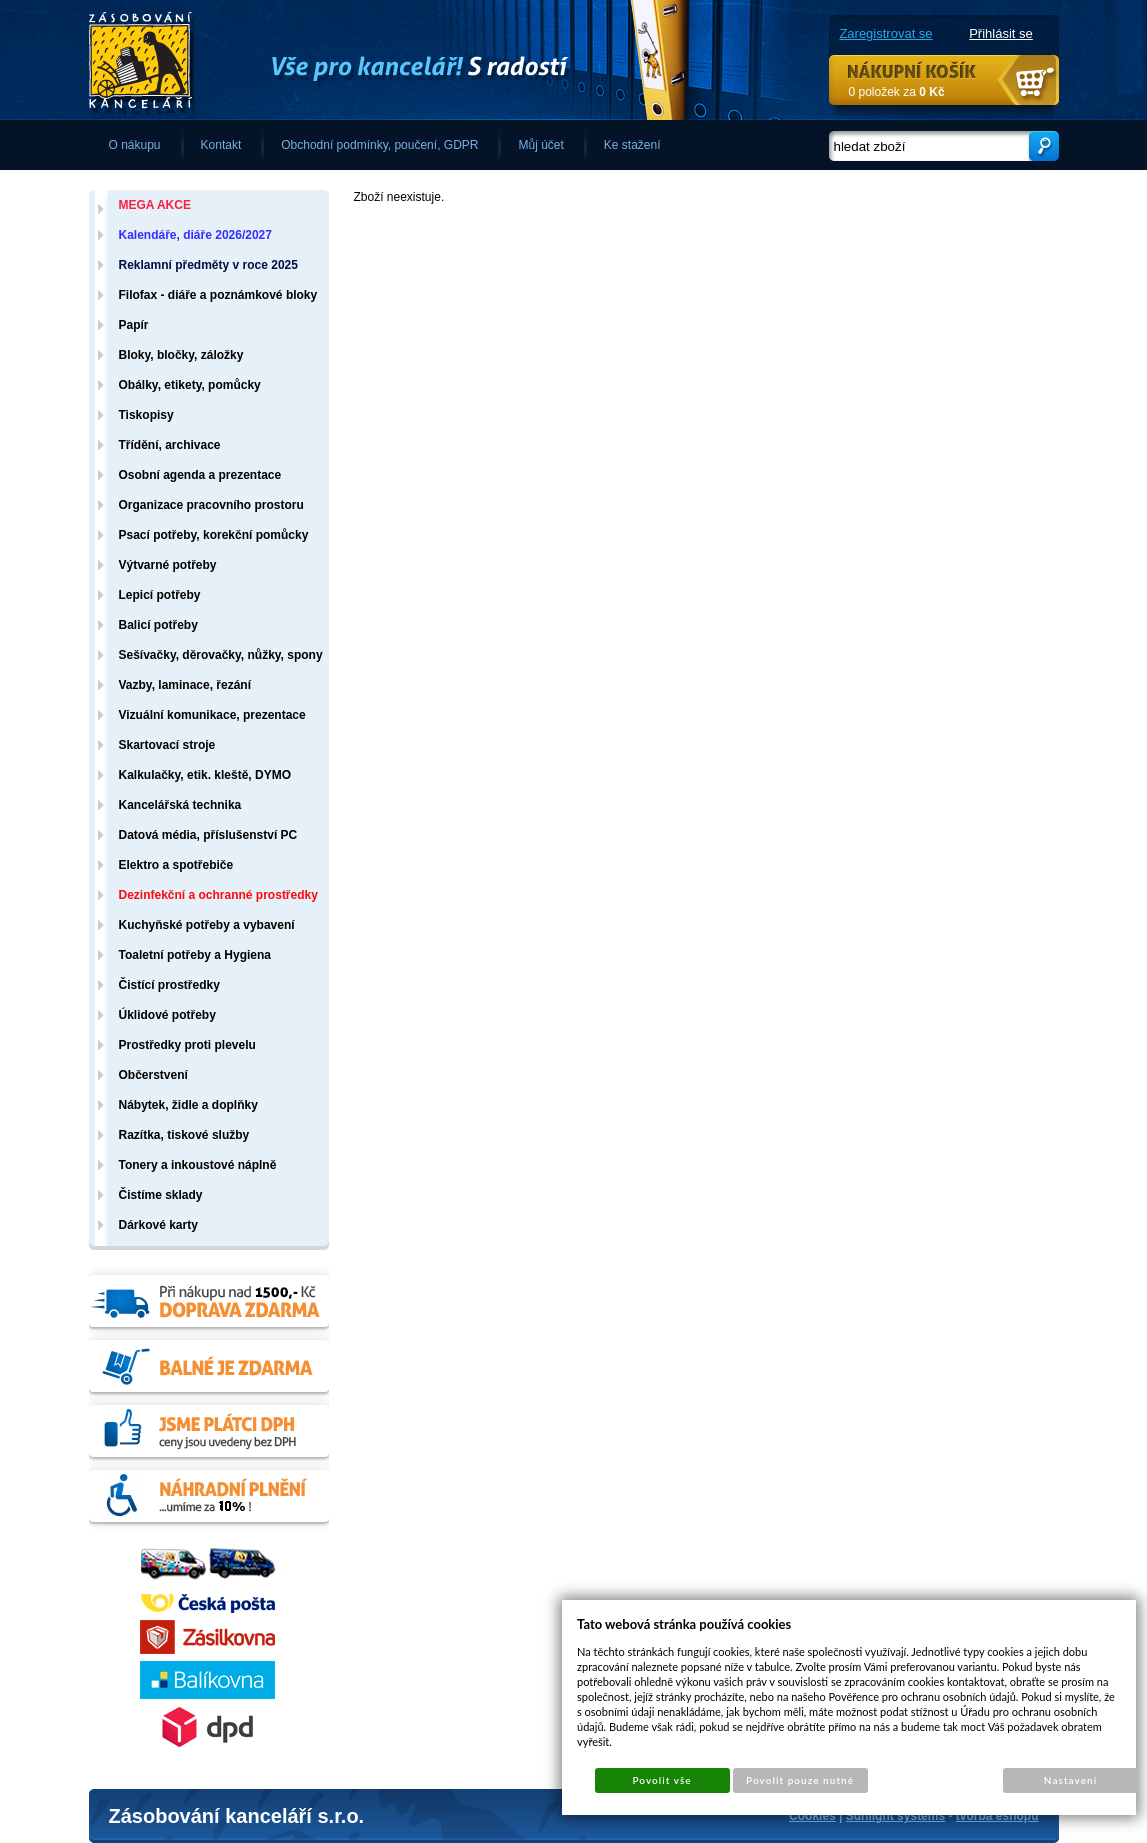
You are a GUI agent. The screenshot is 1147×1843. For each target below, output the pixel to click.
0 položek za (897, 92)
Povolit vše (661, 1780)
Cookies (812, 1816)
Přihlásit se (1001, 33)
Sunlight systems (895, 1816)
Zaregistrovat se (885, 33)
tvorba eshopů (997, 1816)
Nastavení (1070, 1780)
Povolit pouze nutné (800, 1780)
